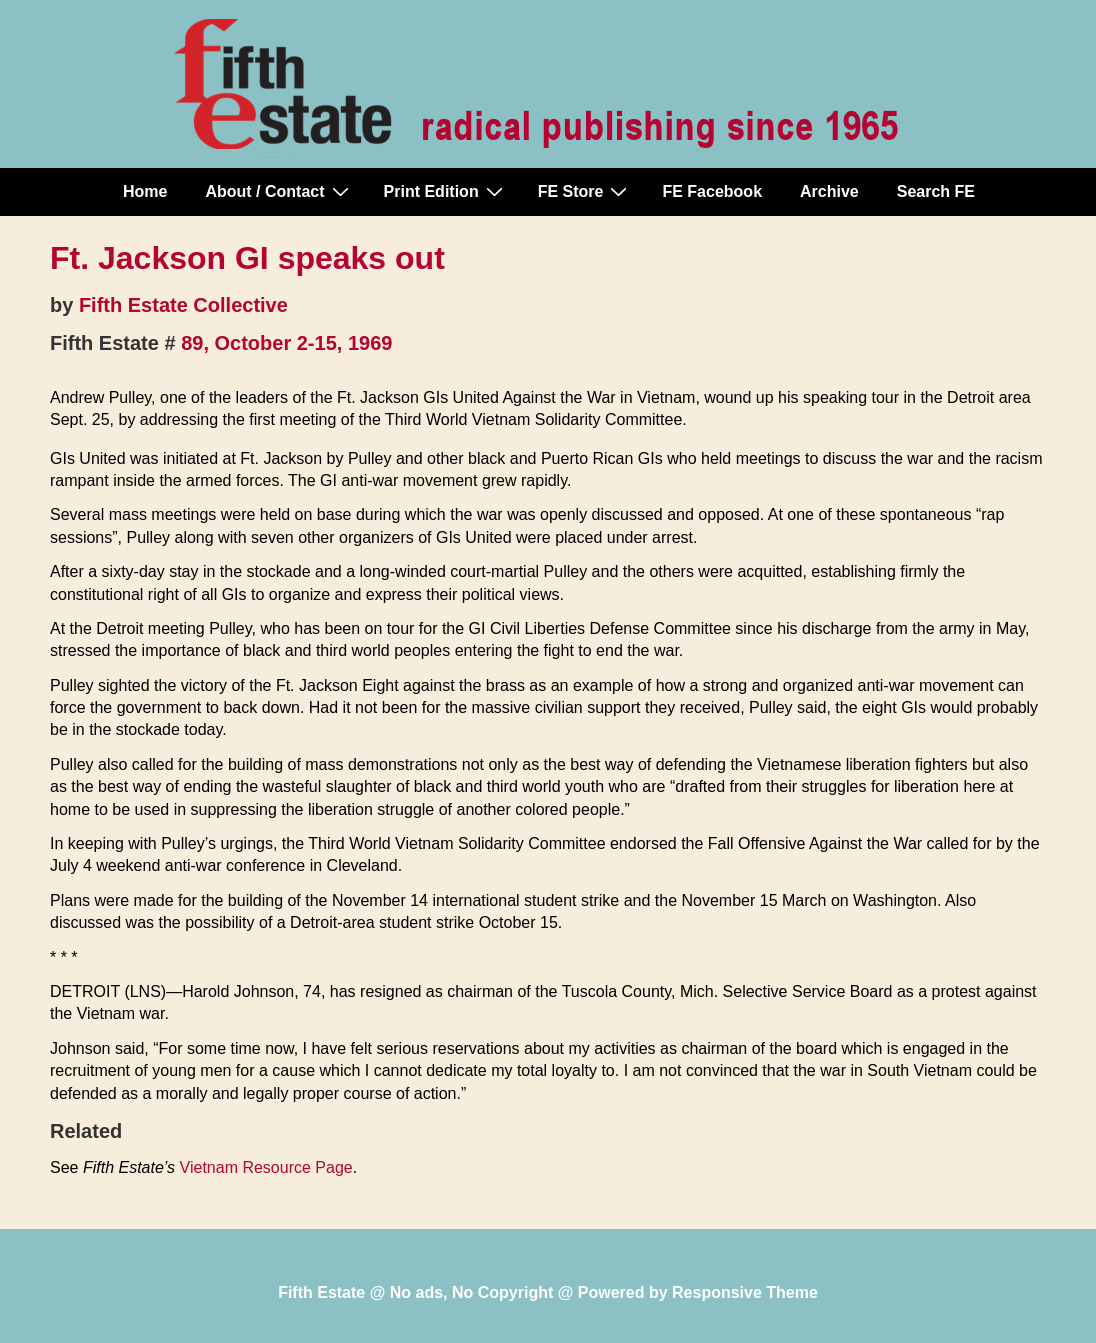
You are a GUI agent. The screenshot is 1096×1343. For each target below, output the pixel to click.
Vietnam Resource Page (266, 1167)
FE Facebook (712, 191)
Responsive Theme (745, 1292)
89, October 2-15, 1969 (286, 343)
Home (145, 191)
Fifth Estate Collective (183, 305)
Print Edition (446, 191)
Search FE (936, 191)
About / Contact (279, 191)
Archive (829, 191)
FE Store (585, 191)
